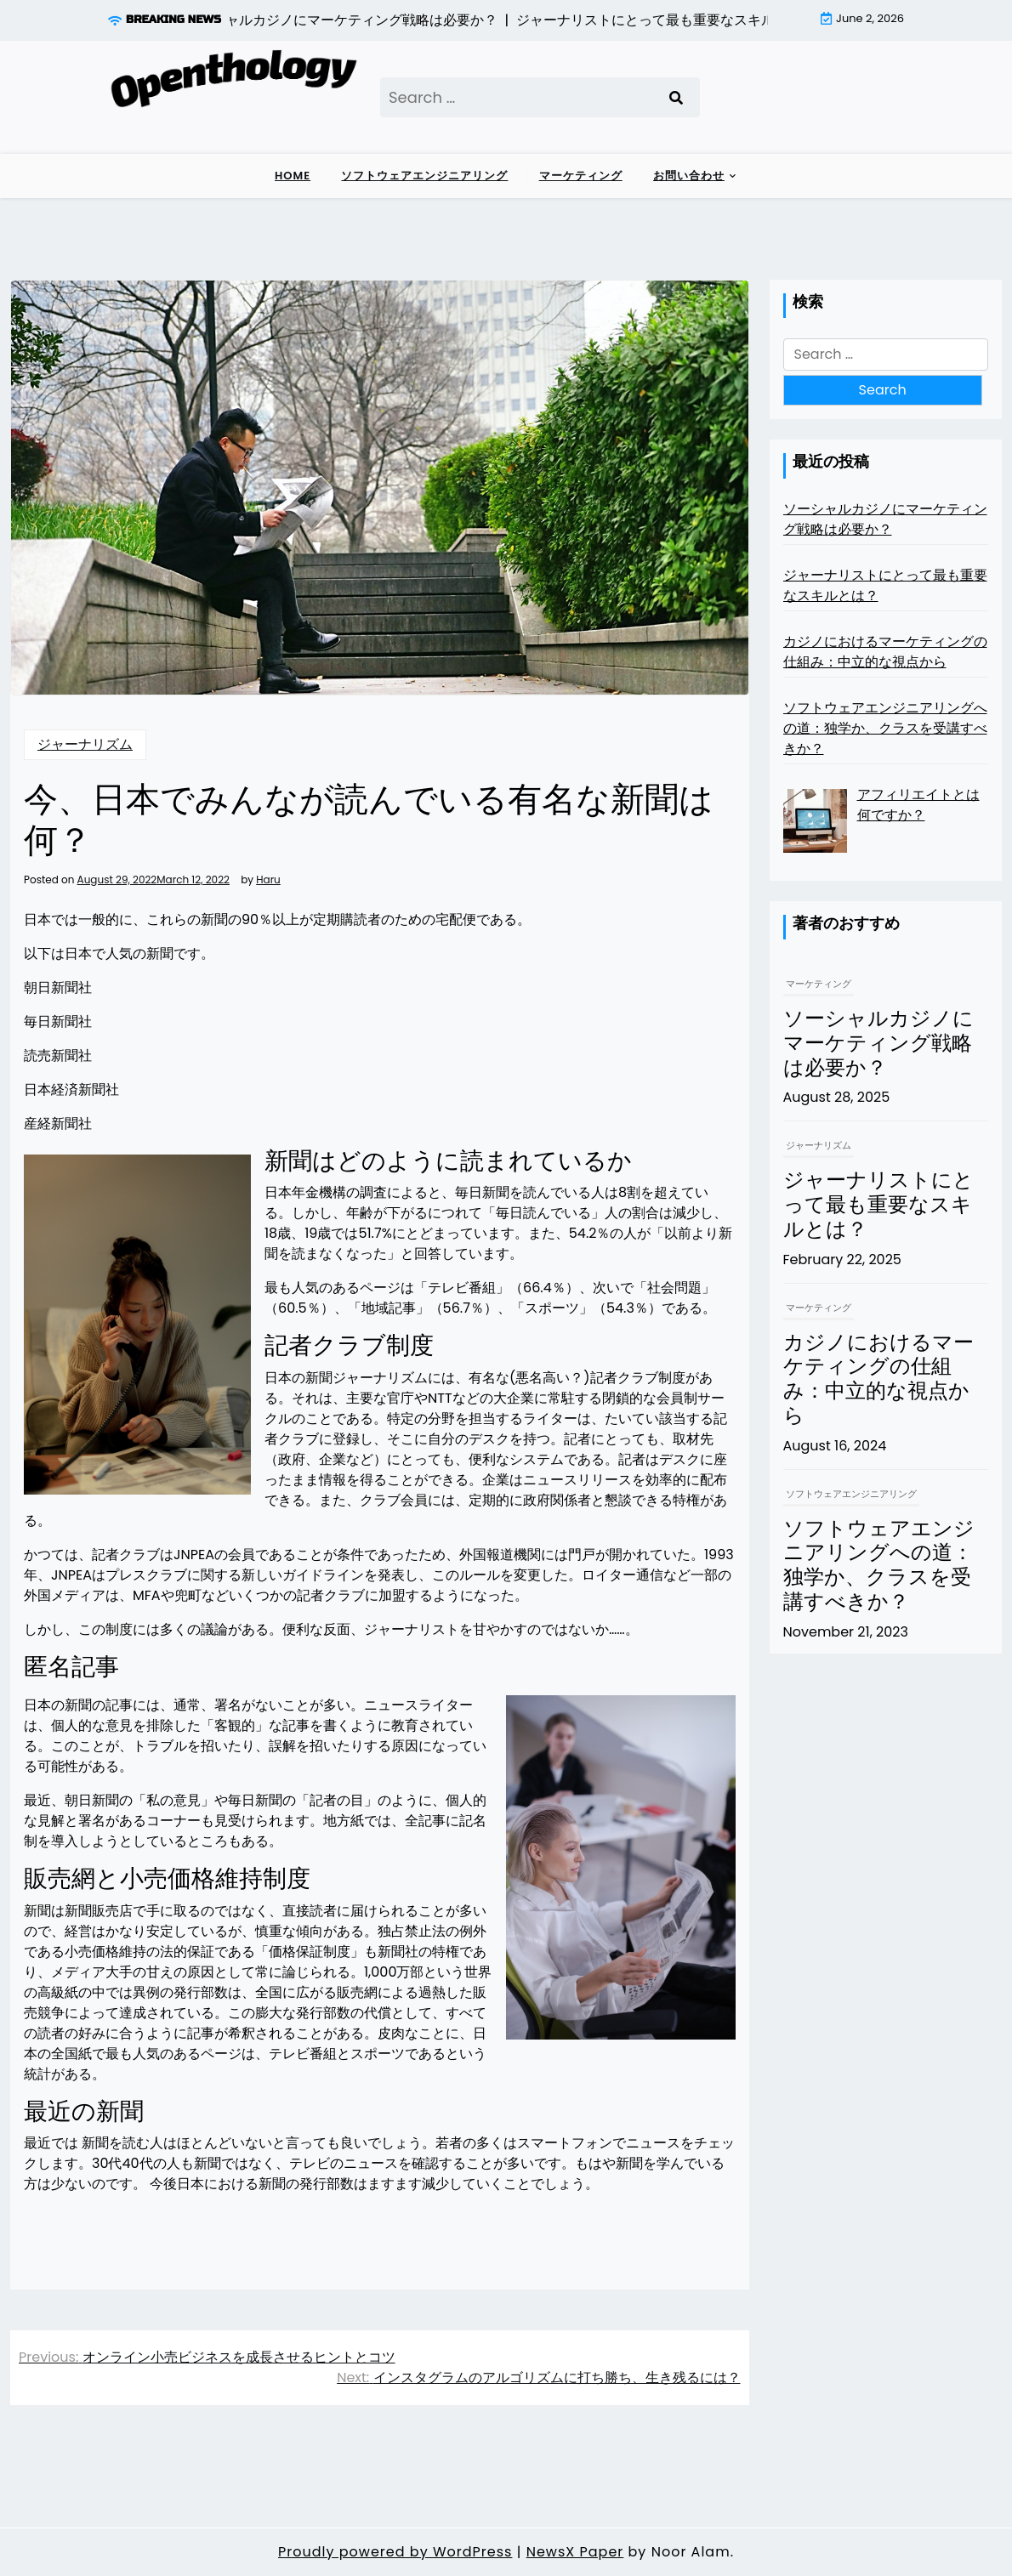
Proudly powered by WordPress (395, 2552)
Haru (268, 880)
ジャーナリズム (85, 744)
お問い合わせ (689, 175)
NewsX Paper (575, 2552)
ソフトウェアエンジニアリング (424, 175)
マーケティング (581, 175)
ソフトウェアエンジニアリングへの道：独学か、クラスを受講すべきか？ (879, 1566)
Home (292, 175)
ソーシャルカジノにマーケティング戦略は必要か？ (878, 1044)
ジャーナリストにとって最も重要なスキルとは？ (878, 1205)
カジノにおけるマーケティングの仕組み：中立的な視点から (878, 1379)
